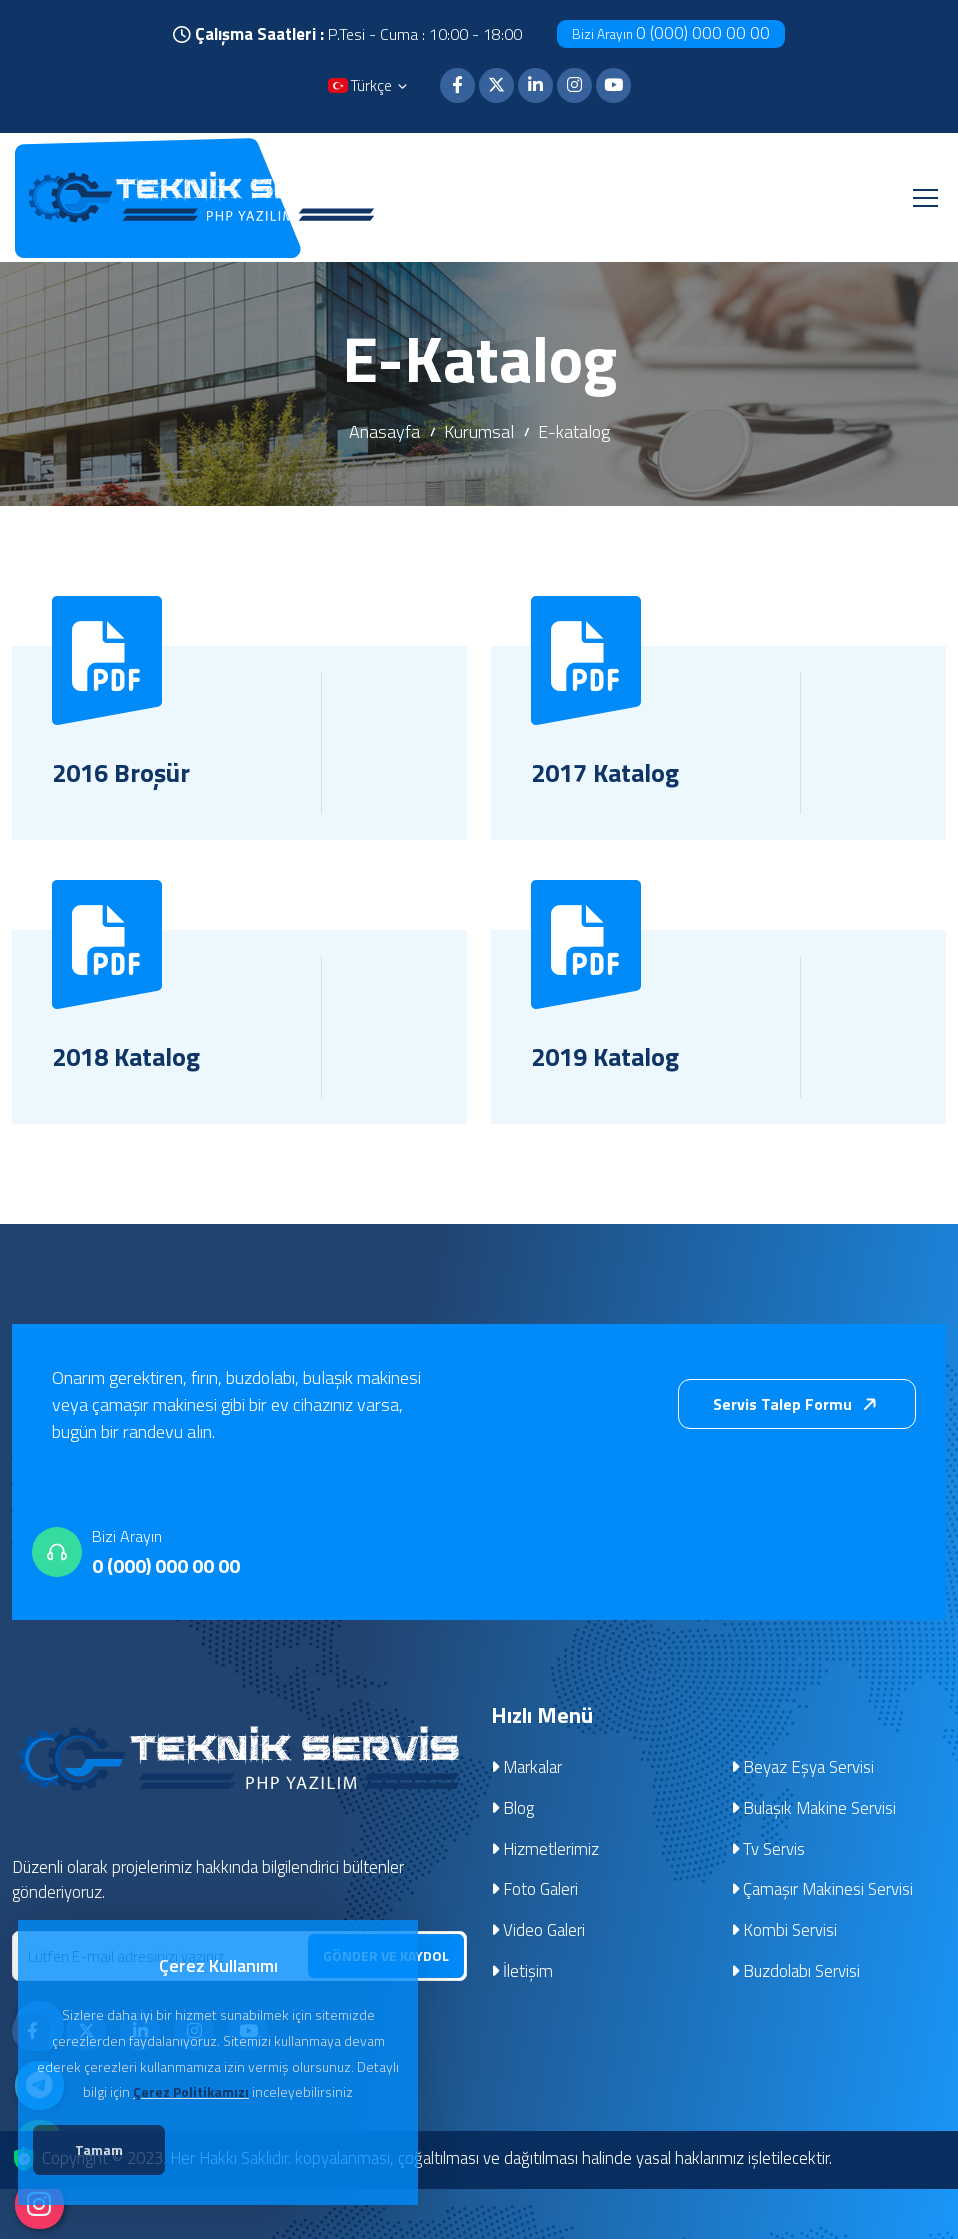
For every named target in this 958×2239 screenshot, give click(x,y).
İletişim (522, 1973)
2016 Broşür (123, 773)
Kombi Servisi (784, 1932)
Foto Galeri (535, 1891)
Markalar (527, 1768)
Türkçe (369, 88)
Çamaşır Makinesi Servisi (822, 1891)
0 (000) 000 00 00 (671, 33)
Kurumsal (479, 432)
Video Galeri (538, 1932)
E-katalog (574, 432)
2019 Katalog (607, 1057)
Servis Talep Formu (799, 1405)
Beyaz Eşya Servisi (803, 1768)
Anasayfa (384, 432)
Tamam (111, 2153)
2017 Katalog (607, 773)
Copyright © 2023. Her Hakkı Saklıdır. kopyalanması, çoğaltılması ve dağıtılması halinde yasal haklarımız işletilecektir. (439, 2160)
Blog (513, 1809)
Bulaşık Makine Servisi (814, 1809)
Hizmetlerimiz (545, 1850)
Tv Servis (768, 1850)
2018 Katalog (128, 1057)
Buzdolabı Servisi (796, 1973)
